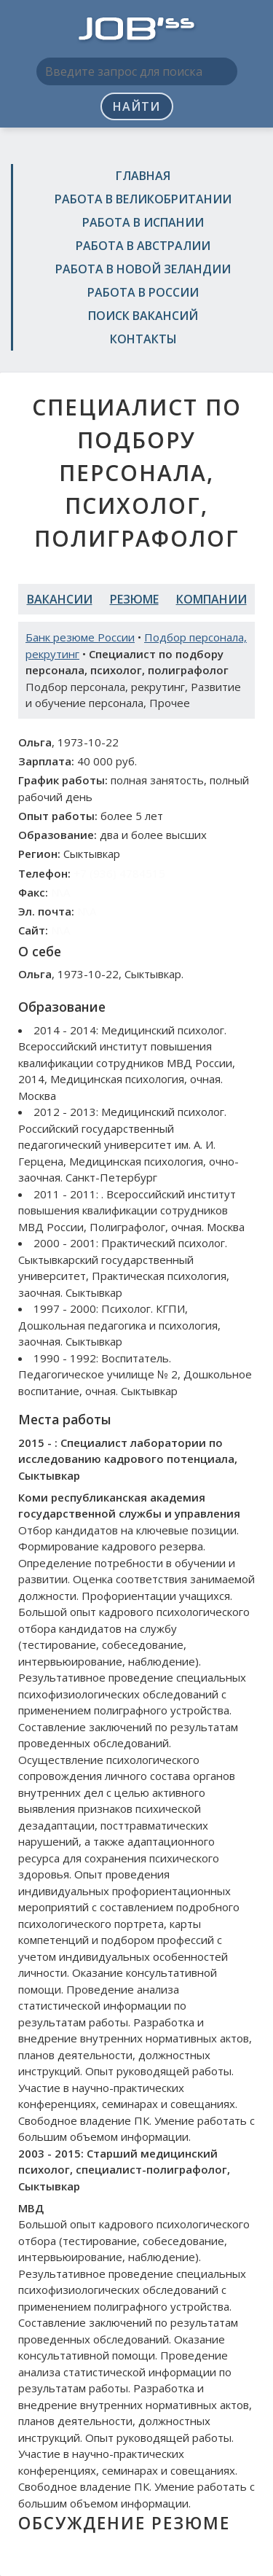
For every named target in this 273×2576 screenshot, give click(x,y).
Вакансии (59, 599)
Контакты (143, 339)
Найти (136, 106)
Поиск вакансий (143, 316)
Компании (211, 599)
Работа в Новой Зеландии (143, 269)
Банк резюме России (80, 637)
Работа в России (143, 292)
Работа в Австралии (143, 246)
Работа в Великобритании (143, 199)
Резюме (134, 599)
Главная (143, 176)
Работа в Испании (143, 222)
